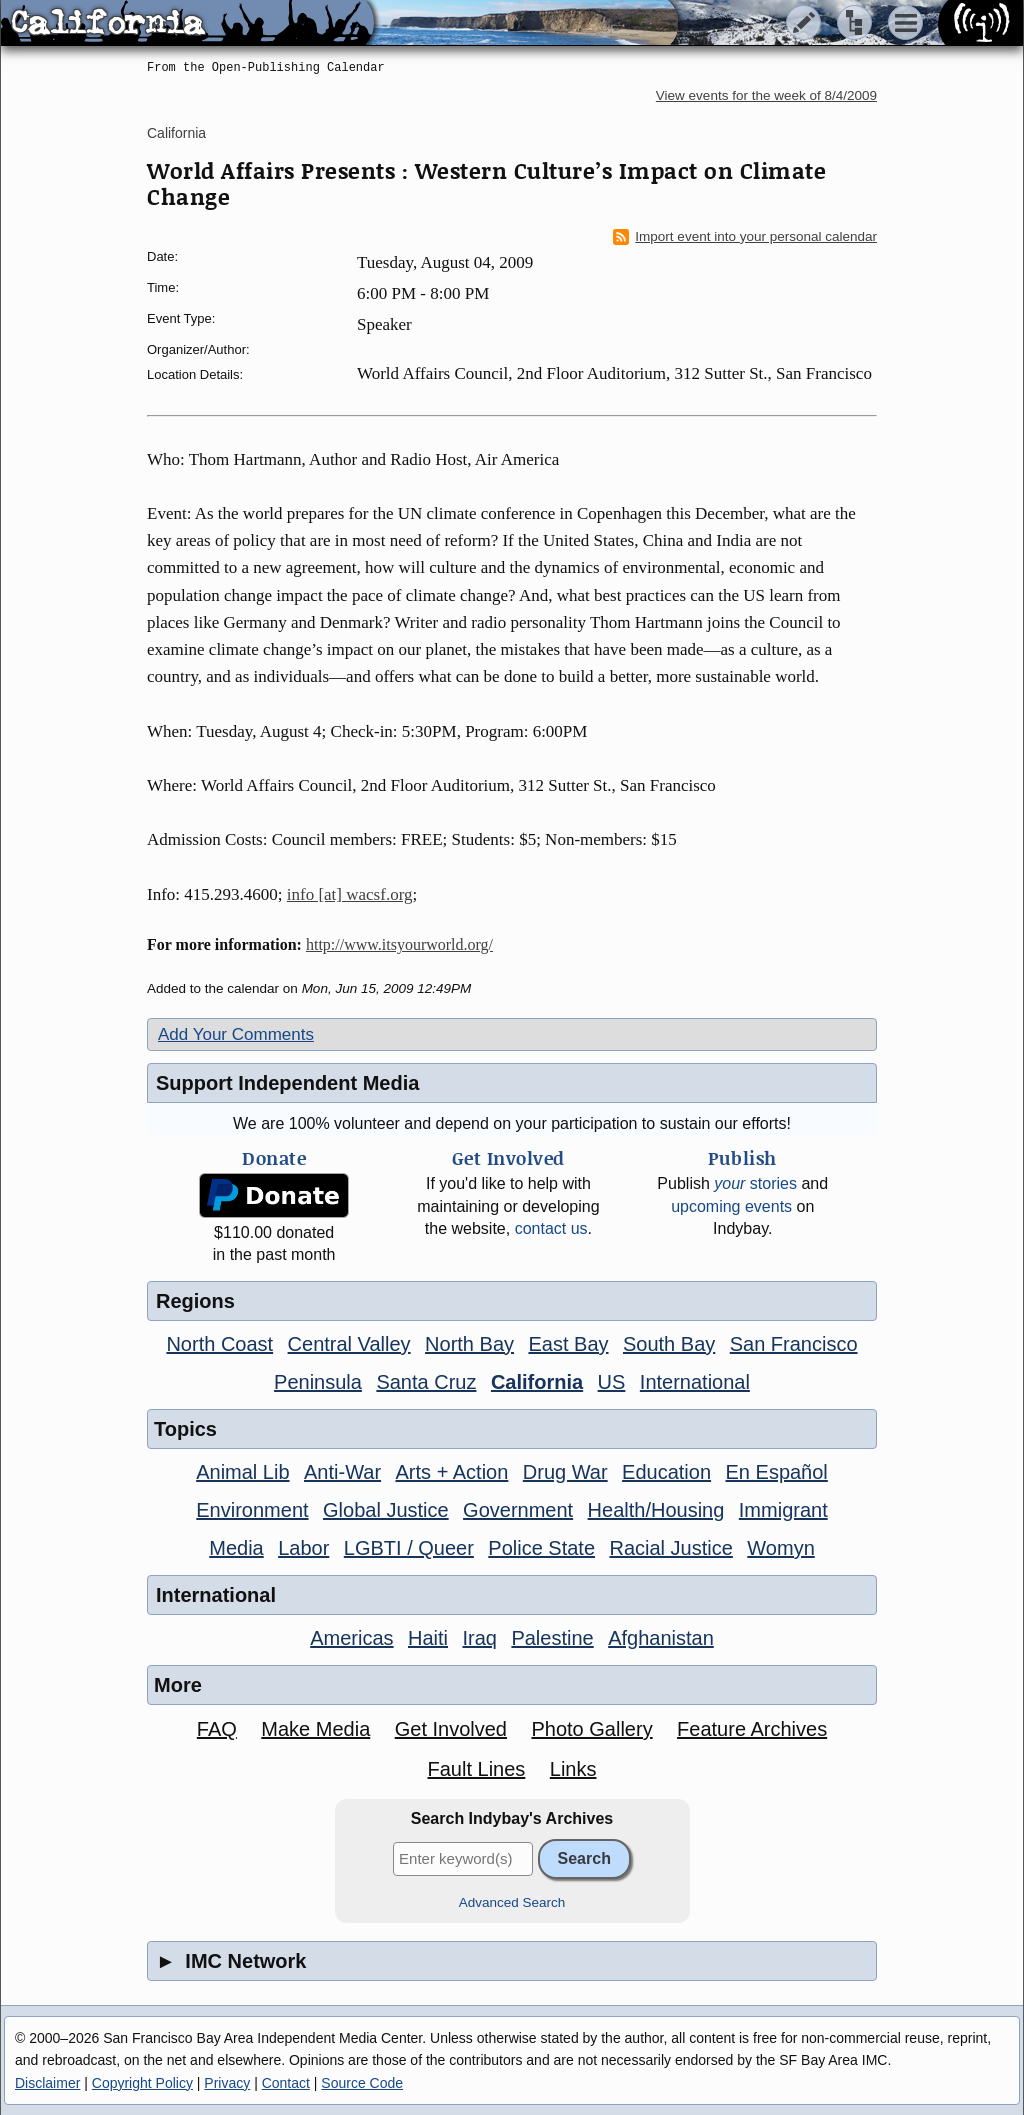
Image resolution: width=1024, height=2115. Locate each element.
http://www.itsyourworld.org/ (399, 944)
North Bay (469, 1344)
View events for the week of (766, 95)
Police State (541, 1548)
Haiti (428, 1638)
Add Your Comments (236, 1034)
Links (573, 1769)
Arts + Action (452, 1472)
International (695, 1382)
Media (236, 1548)
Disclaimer (47, 2083)
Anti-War (342, 1472)
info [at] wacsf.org (350, 894)
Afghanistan (661, 1638)
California (176, 133)
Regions (195, 1301)
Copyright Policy (142, 2083)
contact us (551, 1228)
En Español (777, 1472)
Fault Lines (477, 1769)
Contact (286, 2083)
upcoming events (731, 1206)
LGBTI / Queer (409, 1548)
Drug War (565, 1472)
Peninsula (318, 1382)
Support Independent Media (287, 1083)
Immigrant (783, 1510)
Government (518, 1510)
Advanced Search (512, 1902)
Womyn (780, 1548)
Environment (252, 1510)
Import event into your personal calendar (745, 237)
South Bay (669, 1344)
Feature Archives (752, 1729)
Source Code (362, 2083)
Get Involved (451, 1729)
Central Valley (349, 1344)
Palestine (552, 1638)
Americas (351, 1638)
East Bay (568, 1344)
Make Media (315, 1729)
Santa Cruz (426, 1382)
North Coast (219, 1344)
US (612, 1382)
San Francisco (794, 1344)
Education (666, 1472)
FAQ (217, 1729)
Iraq (479, 1638)
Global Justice (386, 1510)
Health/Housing (656, 1510)
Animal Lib (242, 1472)
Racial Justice (670, 1548)
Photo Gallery (591, 1729)
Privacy (227, 2083)
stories (755, 1183)
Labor (303, 1548)
